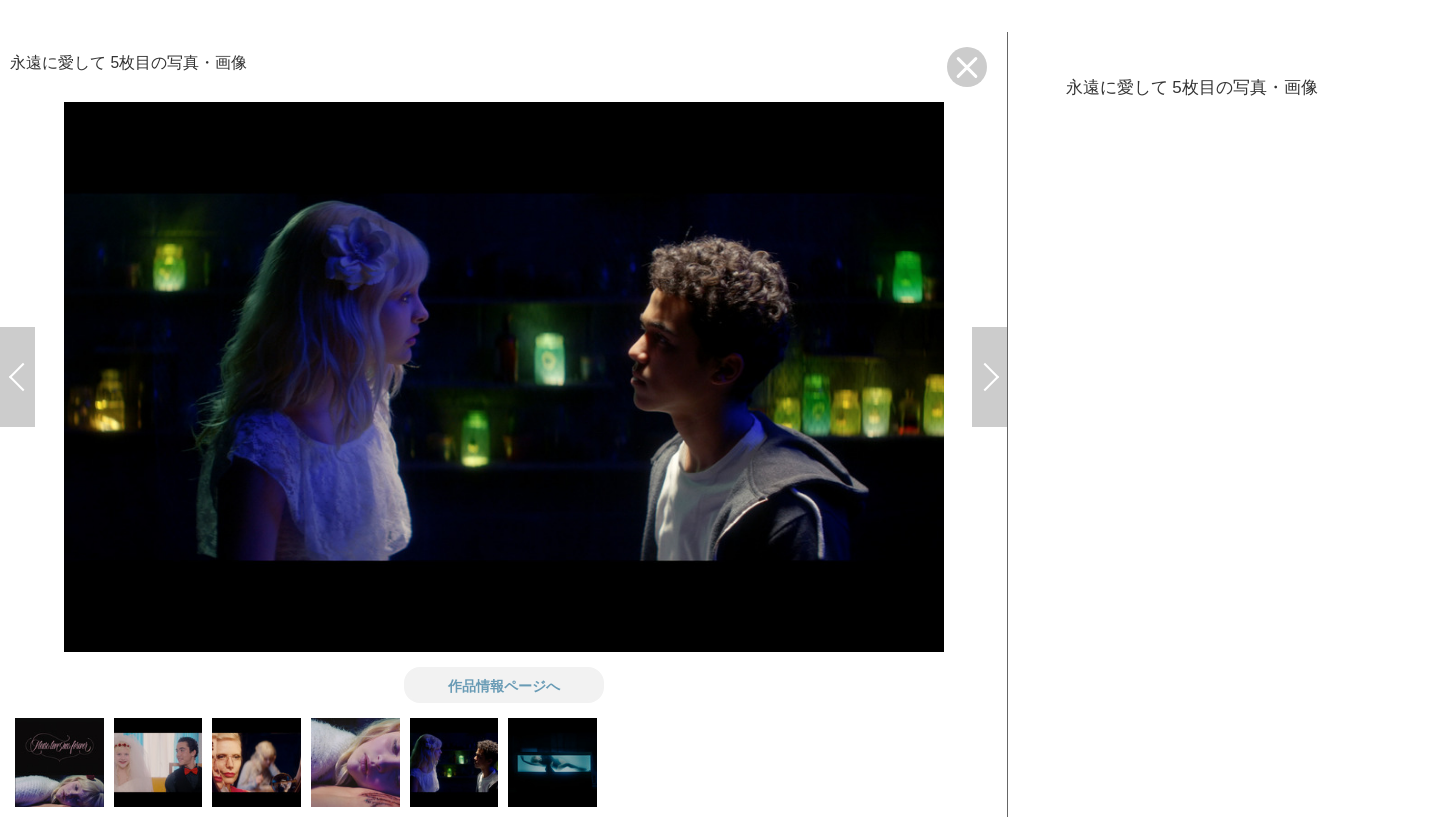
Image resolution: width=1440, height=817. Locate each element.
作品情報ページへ (504, 685)
